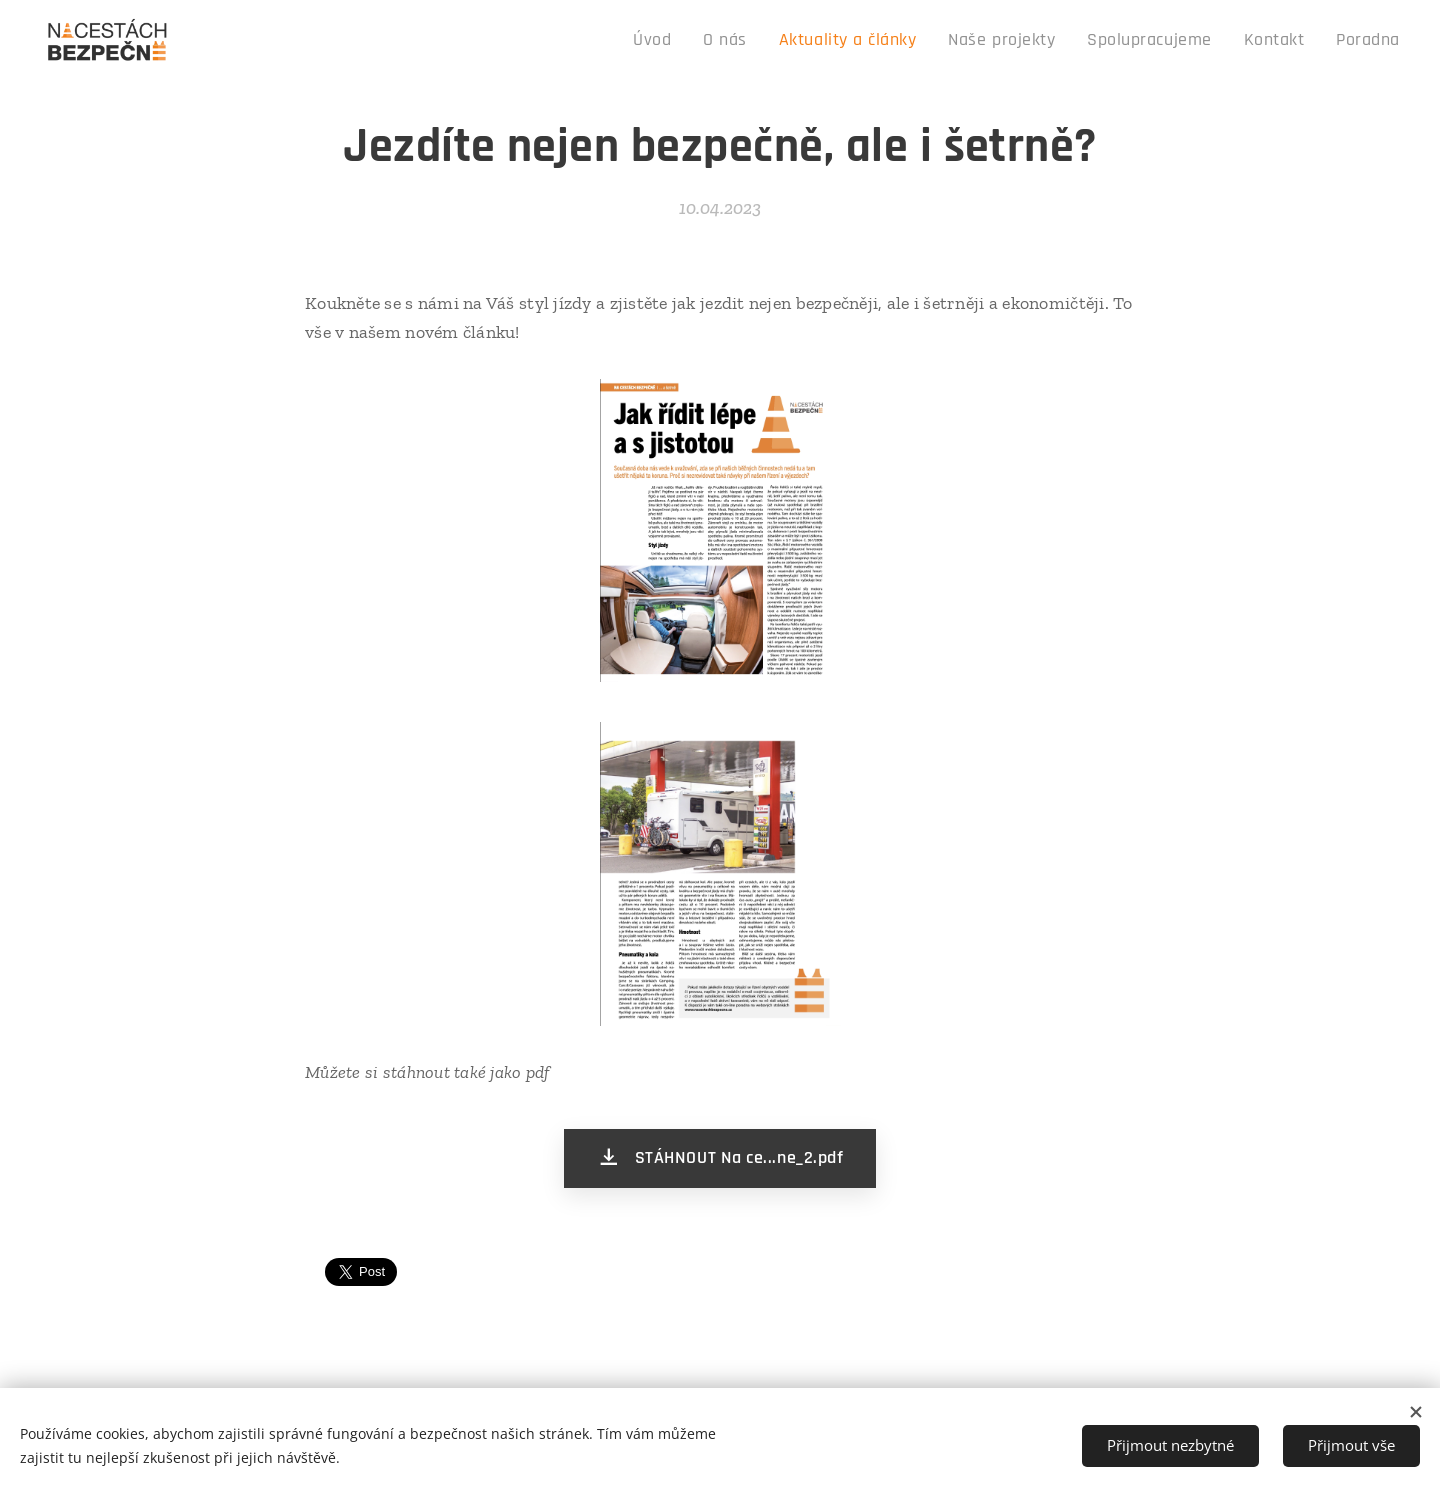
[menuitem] (716, 41)
